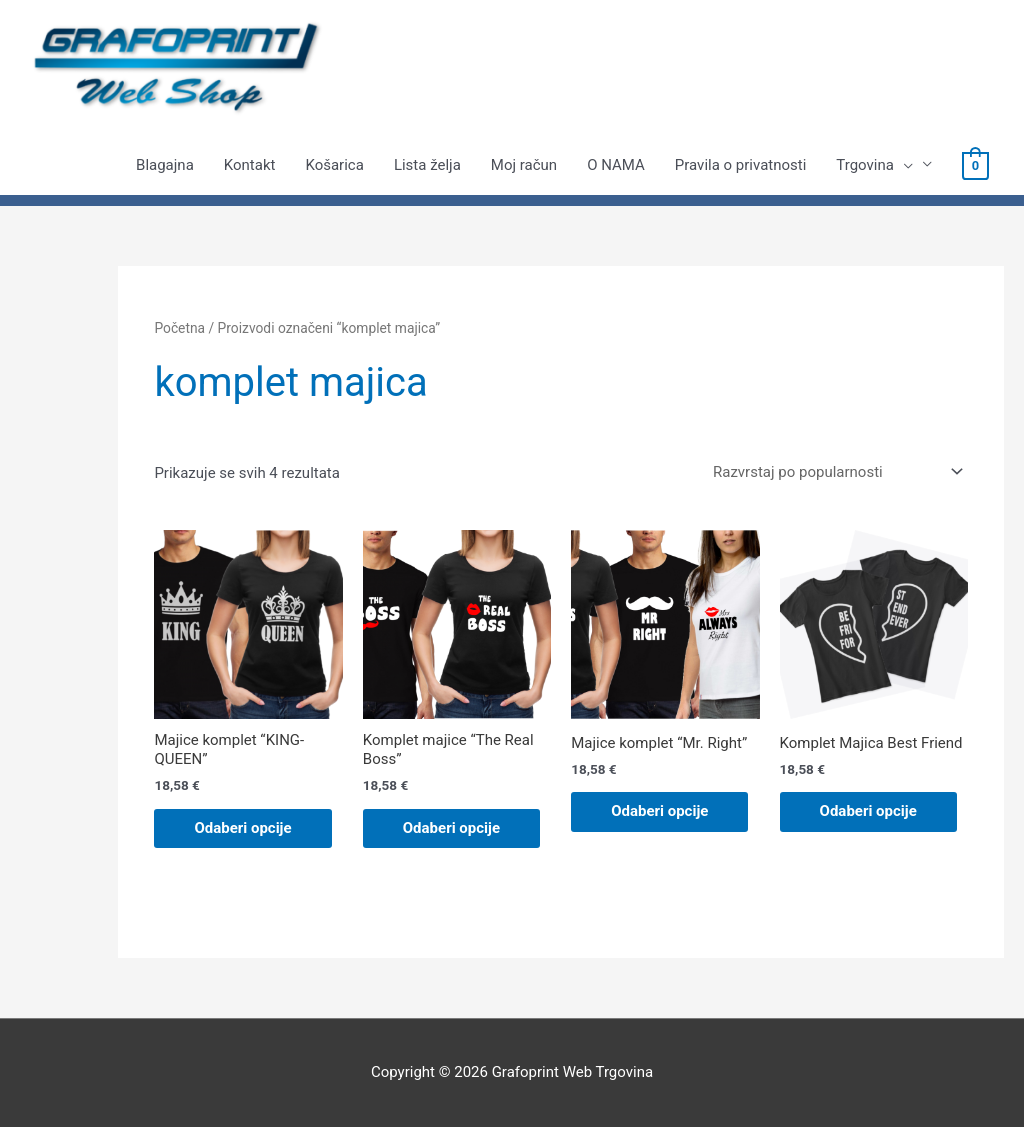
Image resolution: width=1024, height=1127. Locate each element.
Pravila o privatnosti (741, 165)
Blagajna (165, 165)
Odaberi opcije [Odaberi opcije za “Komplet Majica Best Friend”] (868, 811)
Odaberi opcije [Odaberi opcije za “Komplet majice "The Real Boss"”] (451, 828)
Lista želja (427, 165)
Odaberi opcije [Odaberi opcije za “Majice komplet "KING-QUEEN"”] (242, 828)
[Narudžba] (834, 472)
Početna (179, 328)
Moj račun (524, 165)
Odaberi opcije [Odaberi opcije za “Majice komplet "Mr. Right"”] (659, 811)
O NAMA (616, 165)
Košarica (334, 165)
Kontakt (250, 165)
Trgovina (874, 165)
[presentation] (903, 165)
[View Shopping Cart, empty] (975, 165)
